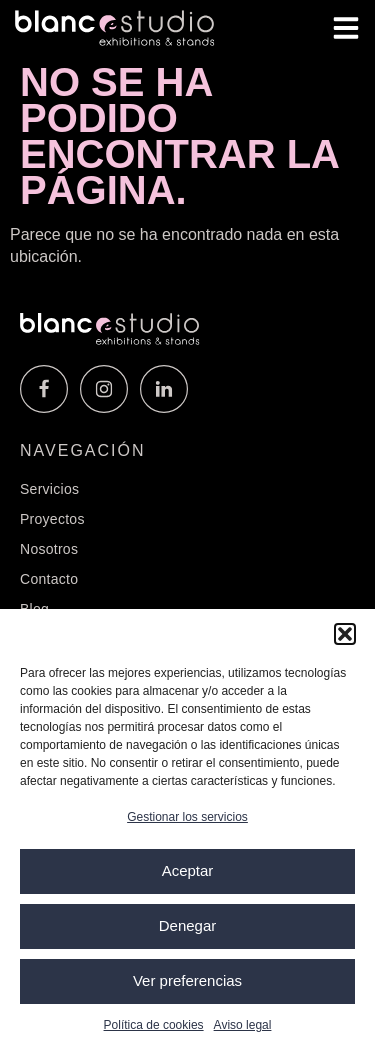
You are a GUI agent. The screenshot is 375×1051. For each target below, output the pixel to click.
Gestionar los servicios (187, 817)
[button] (345, 634)
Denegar (188, 925)
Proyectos (52, 519)
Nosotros (49, 549)
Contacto (49, 579)
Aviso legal (243, 1025)
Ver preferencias (187, 980)
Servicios (49, 489)
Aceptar (188, 870)
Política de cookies (154, 1025)
